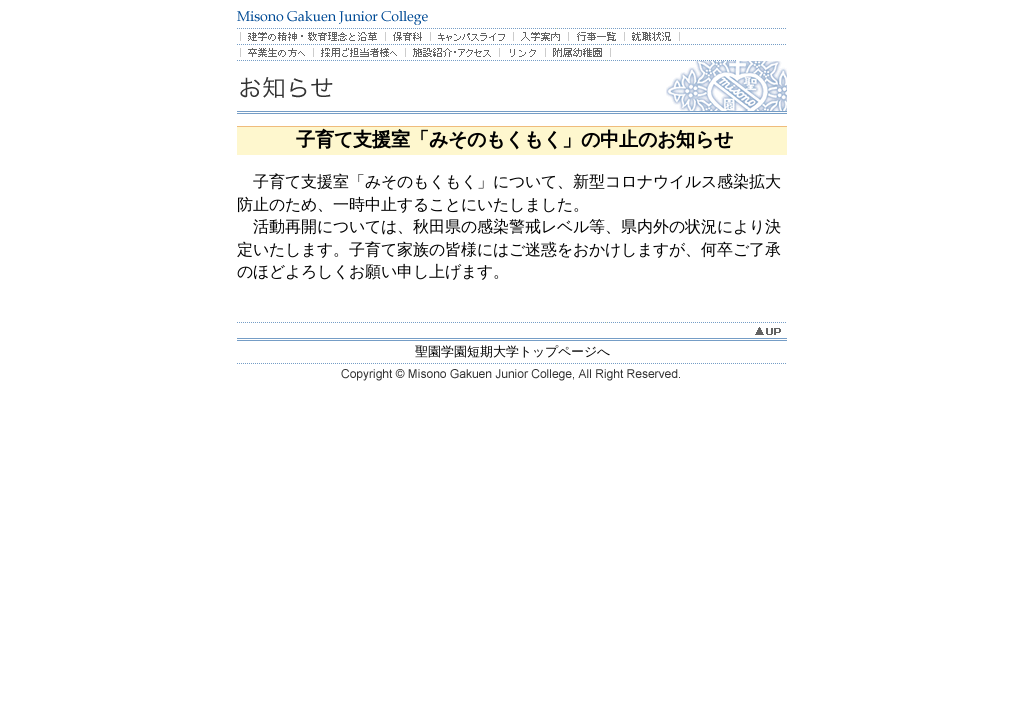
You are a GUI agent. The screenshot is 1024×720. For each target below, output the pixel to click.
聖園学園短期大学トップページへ (512, 351)
